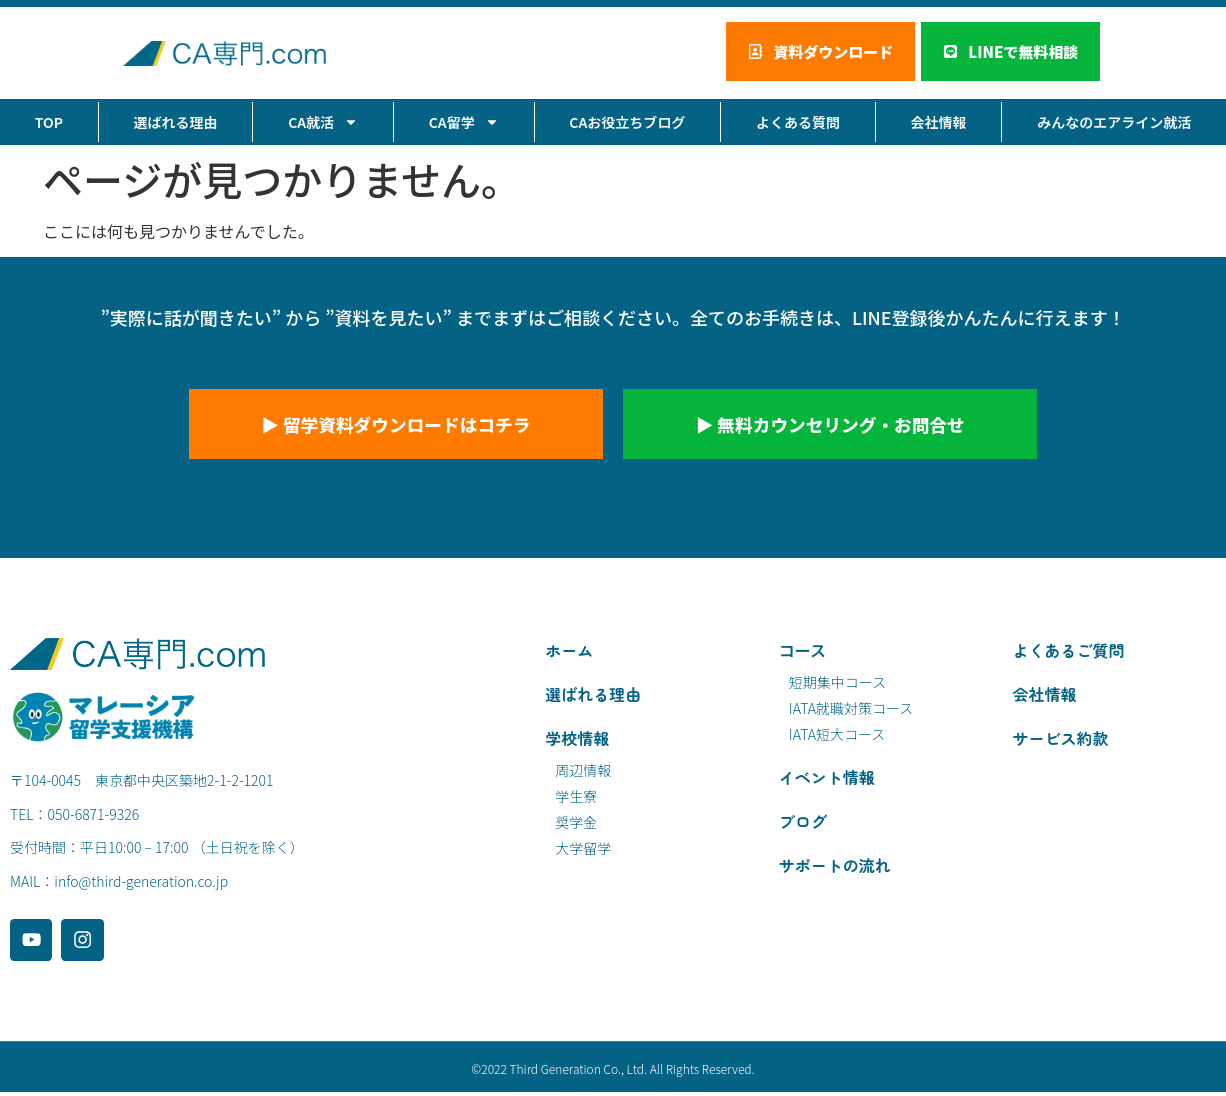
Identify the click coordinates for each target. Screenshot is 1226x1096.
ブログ (803, 824)
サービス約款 (1060, 741)
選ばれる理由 (176, 123)
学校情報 (577, 741)
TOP (49, 123)
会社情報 (939, 123)
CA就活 (323, 123)
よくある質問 (798, 123)
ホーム (569, 653)
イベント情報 (827, 780)
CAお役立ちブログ (627, 123)
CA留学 (464, 123)
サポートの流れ (835, 868)
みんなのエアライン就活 (1114, 123)
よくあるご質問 (1068, 653)
